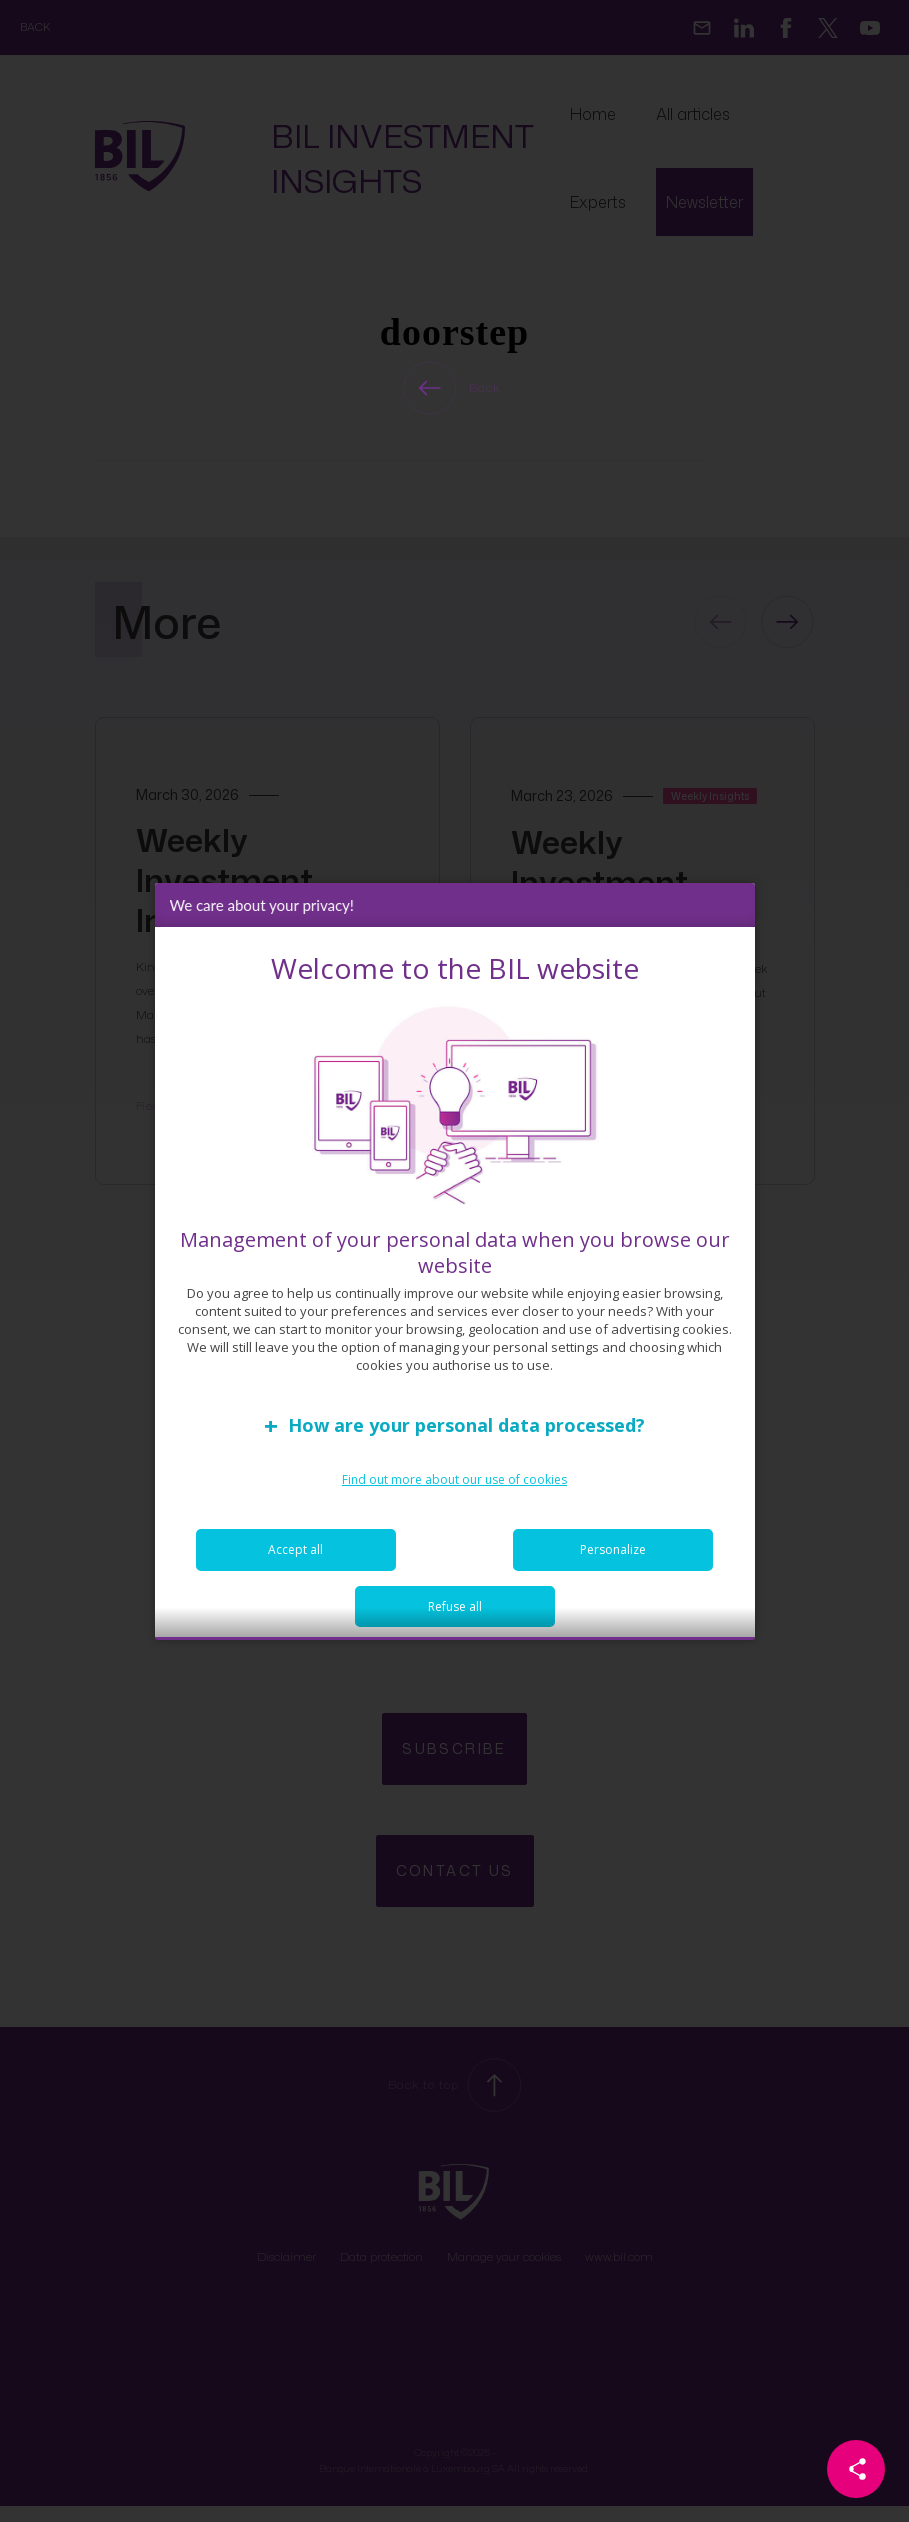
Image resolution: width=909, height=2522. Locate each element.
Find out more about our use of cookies (454, 1481)
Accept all (295, 1551)
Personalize (613, 1551)
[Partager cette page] (856, 2469)
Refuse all (455, 1608)
